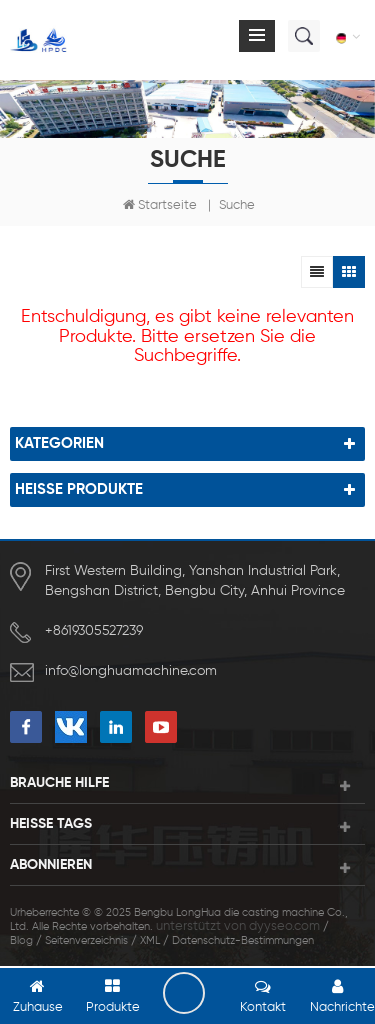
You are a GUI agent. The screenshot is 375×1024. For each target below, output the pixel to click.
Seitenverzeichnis (86, 940)
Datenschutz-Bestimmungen (243, 940)
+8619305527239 (94, 631)
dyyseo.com (284, 926)
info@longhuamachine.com (131, 671)
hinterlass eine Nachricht (184, 993)
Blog (21, 940)
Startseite (160, 205)
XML (150, 940)
